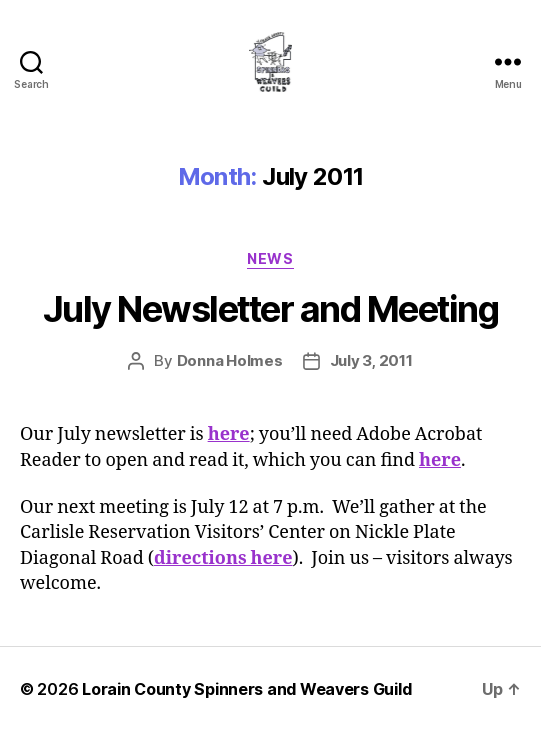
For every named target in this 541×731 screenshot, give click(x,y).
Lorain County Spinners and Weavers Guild (246, 689)
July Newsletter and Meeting (271, 309)
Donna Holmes (230, 360)
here (229, 434)
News (270, 258)
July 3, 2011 (371, 360)
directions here (223, 558)
